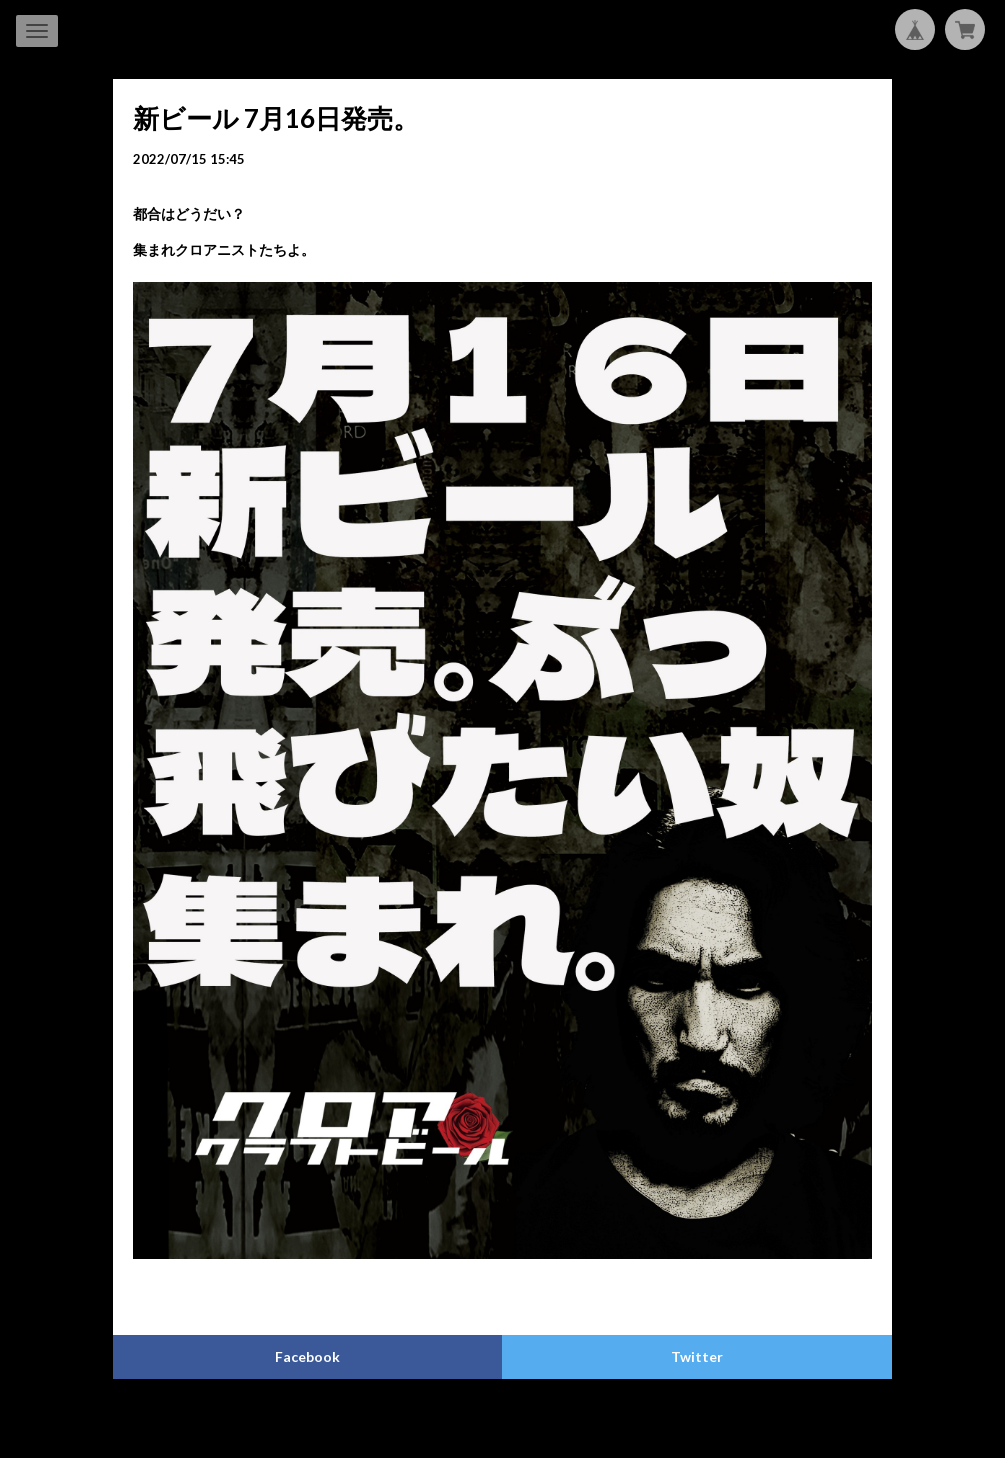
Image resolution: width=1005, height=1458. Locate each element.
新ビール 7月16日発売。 (276, 118)
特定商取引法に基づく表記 (517, 1419)
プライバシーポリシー (372, 1419)
